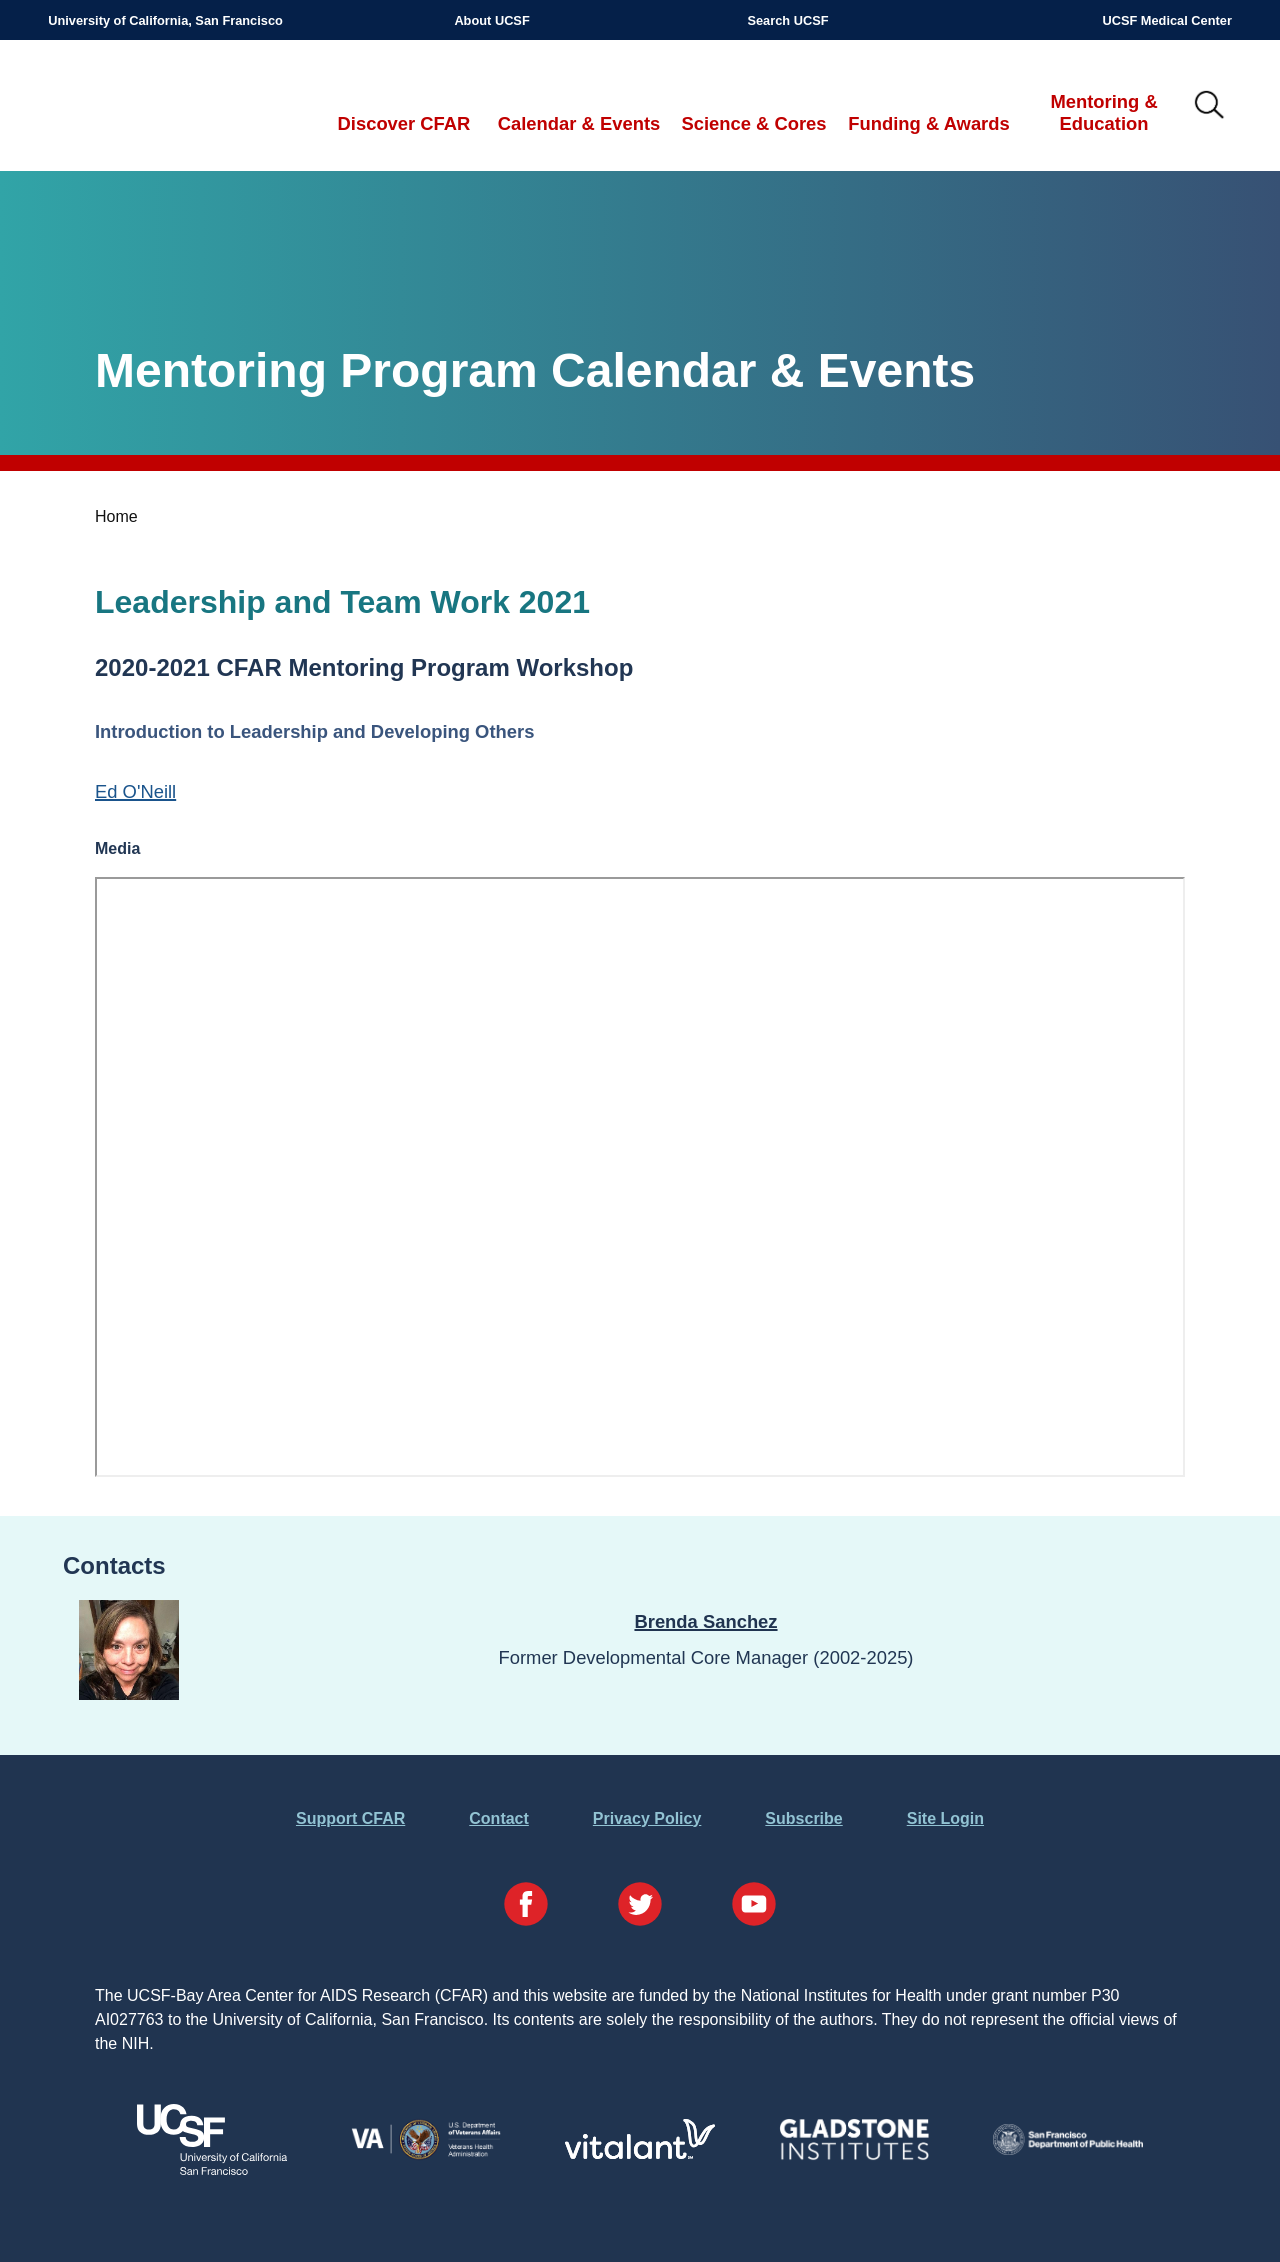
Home (116, 516)
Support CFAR (350, 1818)
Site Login (945, 1818)
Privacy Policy (647, 1818)
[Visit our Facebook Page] (526, 1907)
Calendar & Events (579, 123)
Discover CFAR (404, 123)
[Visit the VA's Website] (426, 2155)
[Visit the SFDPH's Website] (1068, 2149)
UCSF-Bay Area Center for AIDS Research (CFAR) (152, 106)
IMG (1210, 106)
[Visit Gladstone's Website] (854, 2155)
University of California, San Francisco (165, 20)
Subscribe (803, 1818)
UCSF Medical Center (1166, 20)
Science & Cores (753, 123)
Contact (499, 1818)
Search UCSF (787, 20)
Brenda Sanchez (705, 1621)
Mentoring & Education (1103, 112)
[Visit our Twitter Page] (640, 1907)
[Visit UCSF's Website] (212, 2169)
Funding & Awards (928, 123)
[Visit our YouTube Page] (754, 1907)
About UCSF (491, 20)
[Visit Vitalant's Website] (640, 2153)
